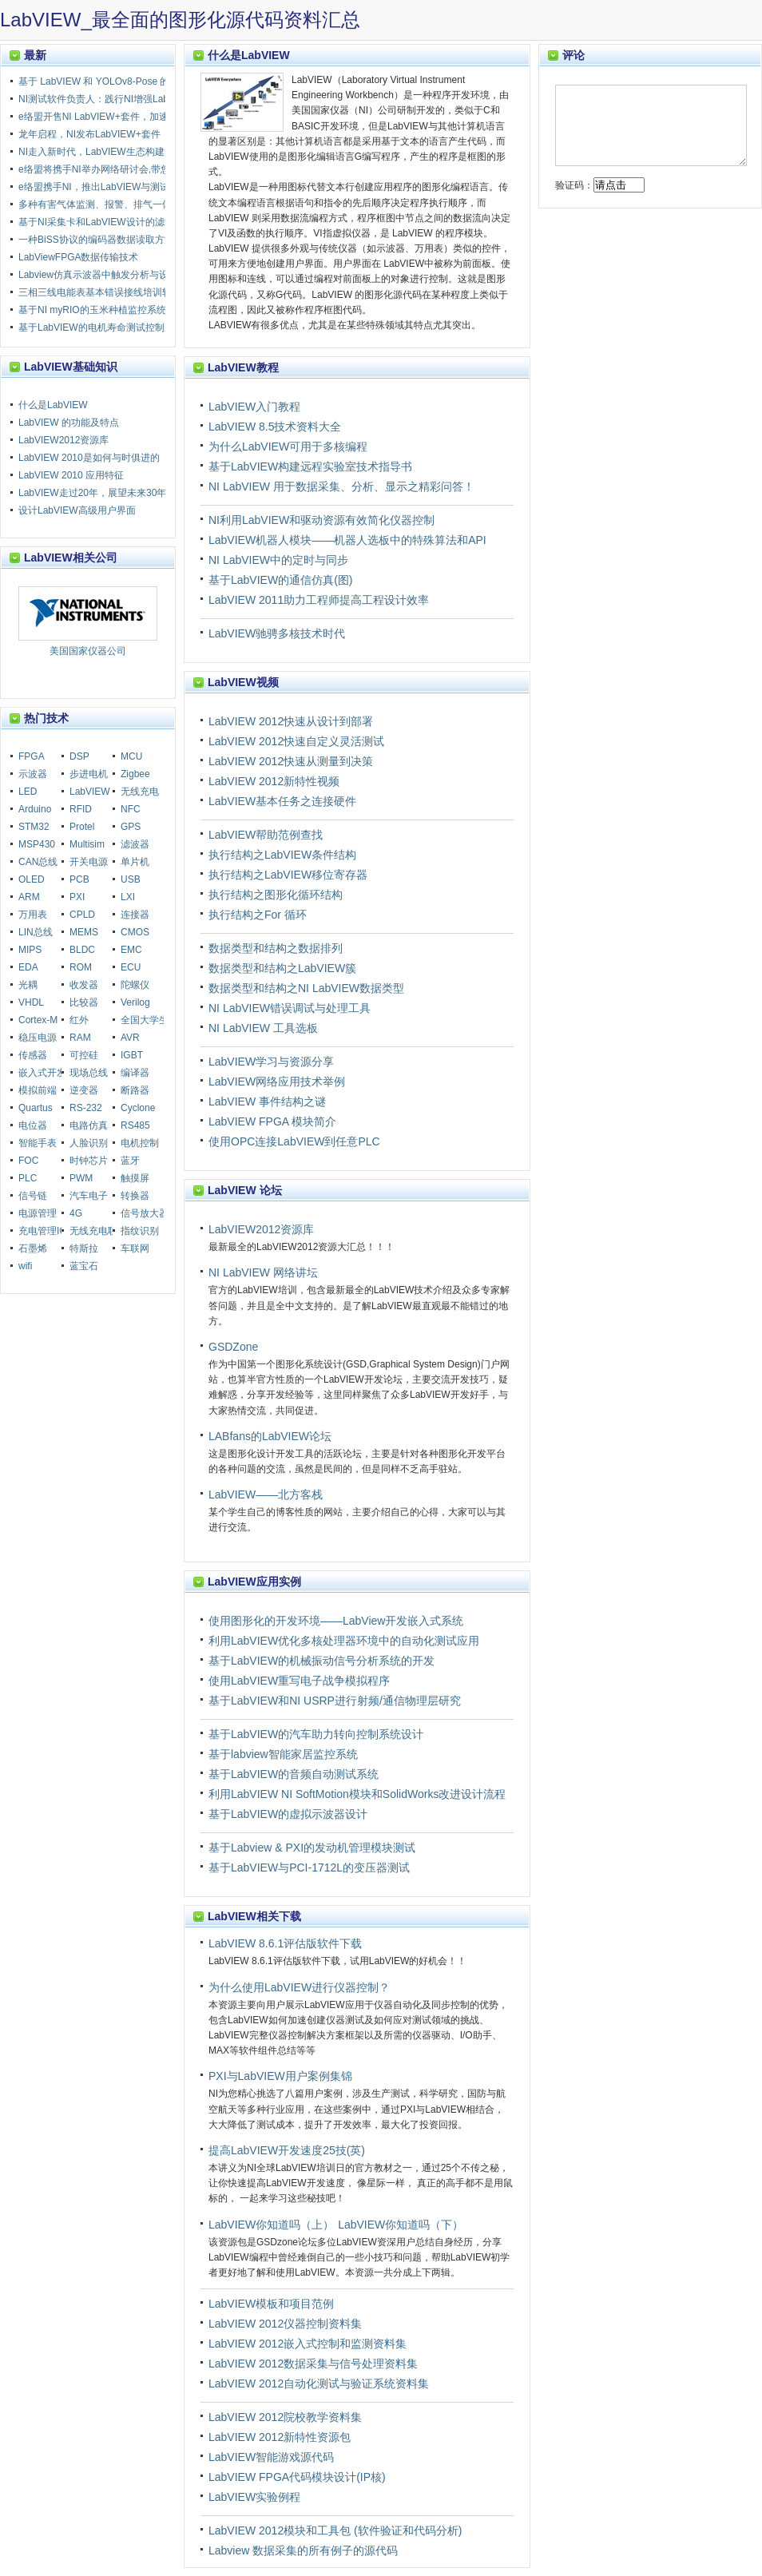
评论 (573, 55)
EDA (28, 967)
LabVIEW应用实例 (254, 1581)
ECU (131, 967)
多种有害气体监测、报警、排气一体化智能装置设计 (128, 204)
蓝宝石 (83, 1266)
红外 (79, 1020)
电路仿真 (88, 1125)
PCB (79, 879)
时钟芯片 (88, 1160)
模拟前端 (37, 1090)
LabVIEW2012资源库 (261, 1229)
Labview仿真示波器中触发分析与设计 (98, 274)
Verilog (135, 1002)
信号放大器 (145, 1213)
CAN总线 (38, 861)
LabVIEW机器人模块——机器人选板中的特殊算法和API (347, 540)
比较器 (83, 1002)
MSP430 (36, 844)
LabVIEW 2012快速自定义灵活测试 (296, 741)
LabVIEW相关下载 (254, 1916)
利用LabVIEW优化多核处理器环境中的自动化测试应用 (343, 1640)
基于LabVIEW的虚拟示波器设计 (287, 1814)
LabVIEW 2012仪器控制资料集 (285, 2323)
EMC (131, 949)
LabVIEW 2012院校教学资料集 (285, 2417)
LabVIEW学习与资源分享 (271, 1061)
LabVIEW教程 (243, 367)
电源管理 (37, 1213)
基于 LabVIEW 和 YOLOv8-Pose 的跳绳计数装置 (122, 81)
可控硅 (83, 1055)
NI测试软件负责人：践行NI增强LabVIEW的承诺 (120, 99)
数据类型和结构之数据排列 (275, 948)
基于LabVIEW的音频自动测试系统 (293, 1774)
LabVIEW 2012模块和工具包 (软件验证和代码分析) (335, 2530)
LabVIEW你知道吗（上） (271, 2224)
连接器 (135, 914)
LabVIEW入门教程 (254, 406)
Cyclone (138, 1107)
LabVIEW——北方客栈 (265, 1494)
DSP (79, 756)
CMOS (135, 932)
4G (75, 1213)
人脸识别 (88, 1143)
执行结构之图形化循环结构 (275, 894)
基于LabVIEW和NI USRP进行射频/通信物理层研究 (334, 1700)
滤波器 (135, 844)
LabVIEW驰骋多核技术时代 (276, 633)
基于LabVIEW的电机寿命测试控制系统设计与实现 (125, 327)
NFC (131, 809)
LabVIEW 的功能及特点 (68, 422)
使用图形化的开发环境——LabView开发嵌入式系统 (335, 1620)
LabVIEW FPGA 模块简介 (272, 1121)
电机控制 (140, 1143)
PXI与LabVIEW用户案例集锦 (280, 2076)
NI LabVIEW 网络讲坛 (263, 1272)
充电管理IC (42, 1230)
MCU (131, 756)
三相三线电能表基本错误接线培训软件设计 (109, 292)
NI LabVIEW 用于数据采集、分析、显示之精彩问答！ (341, 486)
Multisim (87, 844)
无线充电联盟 (98, 1230)
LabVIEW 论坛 (245, 1190)
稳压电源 (37, 1037)
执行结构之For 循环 (257, 914)
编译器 (135, 1072)
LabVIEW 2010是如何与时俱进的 (89, 457)
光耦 (28, 984)
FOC (28, 1160)
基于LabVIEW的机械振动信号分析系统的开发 (321, 1660)
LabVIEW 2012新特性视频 (273, 781)
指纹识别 (140, 1230)
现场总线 (88, 1072)
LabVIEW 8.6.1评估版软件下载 (285, 1943)
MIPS (30, 949)
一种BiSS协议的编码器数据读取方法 (96, 239)
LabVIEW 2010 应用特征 (71, 475)
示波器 (32, 774)
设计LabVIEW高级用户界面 (77, 510)
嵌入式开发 (42, 1072)
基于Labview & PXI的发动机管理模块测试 (311, 1847)
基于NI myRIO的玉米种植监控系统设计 (101, 310)
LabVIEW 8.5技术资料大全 (275, 426)
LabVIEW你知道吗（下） (400, 2224)
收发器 (83, 984)
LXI (128, 897)
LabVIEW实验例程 (254, 2497)
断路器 (135, 1090)
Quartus (35, 1107)
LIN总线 (35, 932)
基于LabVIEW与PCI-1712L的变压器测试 (309, 1867)
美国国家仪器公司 (87, 621)
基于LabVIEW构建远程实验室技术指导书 (310, 466)
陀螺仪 (135, 984)
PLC (27, 1178)
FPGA (31, 756)
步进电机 (88, 774)
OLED (31, 879)
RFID (80, 809)
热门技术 (46, 718)
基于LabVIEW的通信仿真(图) (280, 580)
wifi (25, 1266)
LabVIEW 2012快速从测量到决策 (290, 761)
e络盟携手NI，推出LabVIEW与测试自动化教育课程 (127, 187)
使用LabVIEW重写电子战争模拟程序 (299, 1680)
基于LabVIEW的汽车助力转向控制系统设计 (315, 1734)
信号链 (32, 1195)
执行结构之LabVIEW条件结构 (282, 854)
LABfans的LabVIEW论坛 (269, 1436)
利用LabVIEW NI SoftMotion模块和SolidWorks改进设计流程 (357, 1794)
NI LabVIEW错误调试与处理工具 (289, 1008)
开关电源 (88, 861)
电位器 (32, 1125)
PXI (77, 897)
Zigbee (135, 774)
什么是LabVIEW (249, 55)
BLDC (82, 949)
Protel (81, 826)
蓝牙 (130, 1160)
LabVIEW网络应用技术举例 (276, 1081)
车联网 (135, 1248)
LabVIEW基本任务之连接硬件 (282, 801)
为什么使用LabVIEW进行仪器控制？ (299, 1987)
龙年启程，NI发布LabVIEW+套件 (89, 134)
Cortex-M (38, 1020)
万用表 (32, 914)
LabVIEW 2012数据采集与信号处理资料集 (313, 2363)
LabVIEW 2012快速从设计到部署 (290, 721)
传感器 (32, 1055)
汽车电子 (88, 1195)
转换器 (135, 1195)
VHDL (31, 1002)
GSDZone (233, 1346)
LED (27, 791)
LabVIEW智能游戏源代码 (271, 2457)
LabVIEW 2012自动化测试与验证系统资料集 (318, 2383)
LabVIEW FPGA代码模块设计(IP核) (297, 2477)
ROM (80, 967)
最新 (35, 55)
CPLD (82, 914)
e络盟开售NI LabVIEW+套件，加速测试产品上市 (122, 116)
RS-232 (85, 1107)
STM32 (34, 826)
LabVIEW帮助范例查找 (265, 834)
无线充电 (140, 791)
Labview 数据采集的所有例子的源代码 (303, 2550)
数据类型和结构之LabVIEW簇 (282, 968)
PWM (81, 1178)
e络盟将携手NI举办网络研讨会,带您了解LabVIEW (124, 169)
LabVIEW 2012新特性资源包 (279, 2437)
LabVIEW (89, 791)
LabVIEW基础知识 (70, 366)
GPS (131, 826)
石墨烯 (32, 1248)
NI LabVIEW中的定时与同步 (278, 560)
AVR (130, 1037)
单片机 (135, 861)
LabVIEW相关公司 (70, 557)
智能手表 (37, 1143)
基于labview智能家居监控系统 (283, 1754)
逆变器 (83, 1090)
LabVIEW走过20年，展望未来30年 (92, 492)
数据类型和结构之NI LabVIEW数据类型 (306, 988)
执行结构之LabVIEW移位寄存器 (287, 874)
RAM (80, 1037)
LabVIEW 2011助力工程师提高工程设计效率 (318, 599)
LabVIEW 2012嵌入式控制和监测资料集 (307, 2343)
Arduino (34, 809)
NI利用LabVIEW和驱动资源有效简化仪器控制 (321, 520)
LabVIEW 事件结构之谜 (267, 1101)
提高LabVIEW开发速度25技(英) (286, 2150)
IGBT (132, 1055)
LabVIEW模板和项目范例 (271, 2303)
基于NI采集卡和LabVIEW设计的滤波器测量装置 (120, 222)
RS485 (135, 1125)
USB (131, 879)
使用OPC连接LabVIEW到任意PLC (294, 1141)
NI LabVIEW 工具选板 (263, 1028)
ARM (29, 897)
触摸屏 (135, 1178)
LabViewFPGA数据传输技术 (78, 257)
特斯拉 (83, 1248)
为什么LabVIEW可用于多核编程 (287, 446)
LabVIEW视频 (243, 682)
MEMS (83, 932)
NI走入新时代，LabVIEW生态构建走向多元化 (115, 151)
